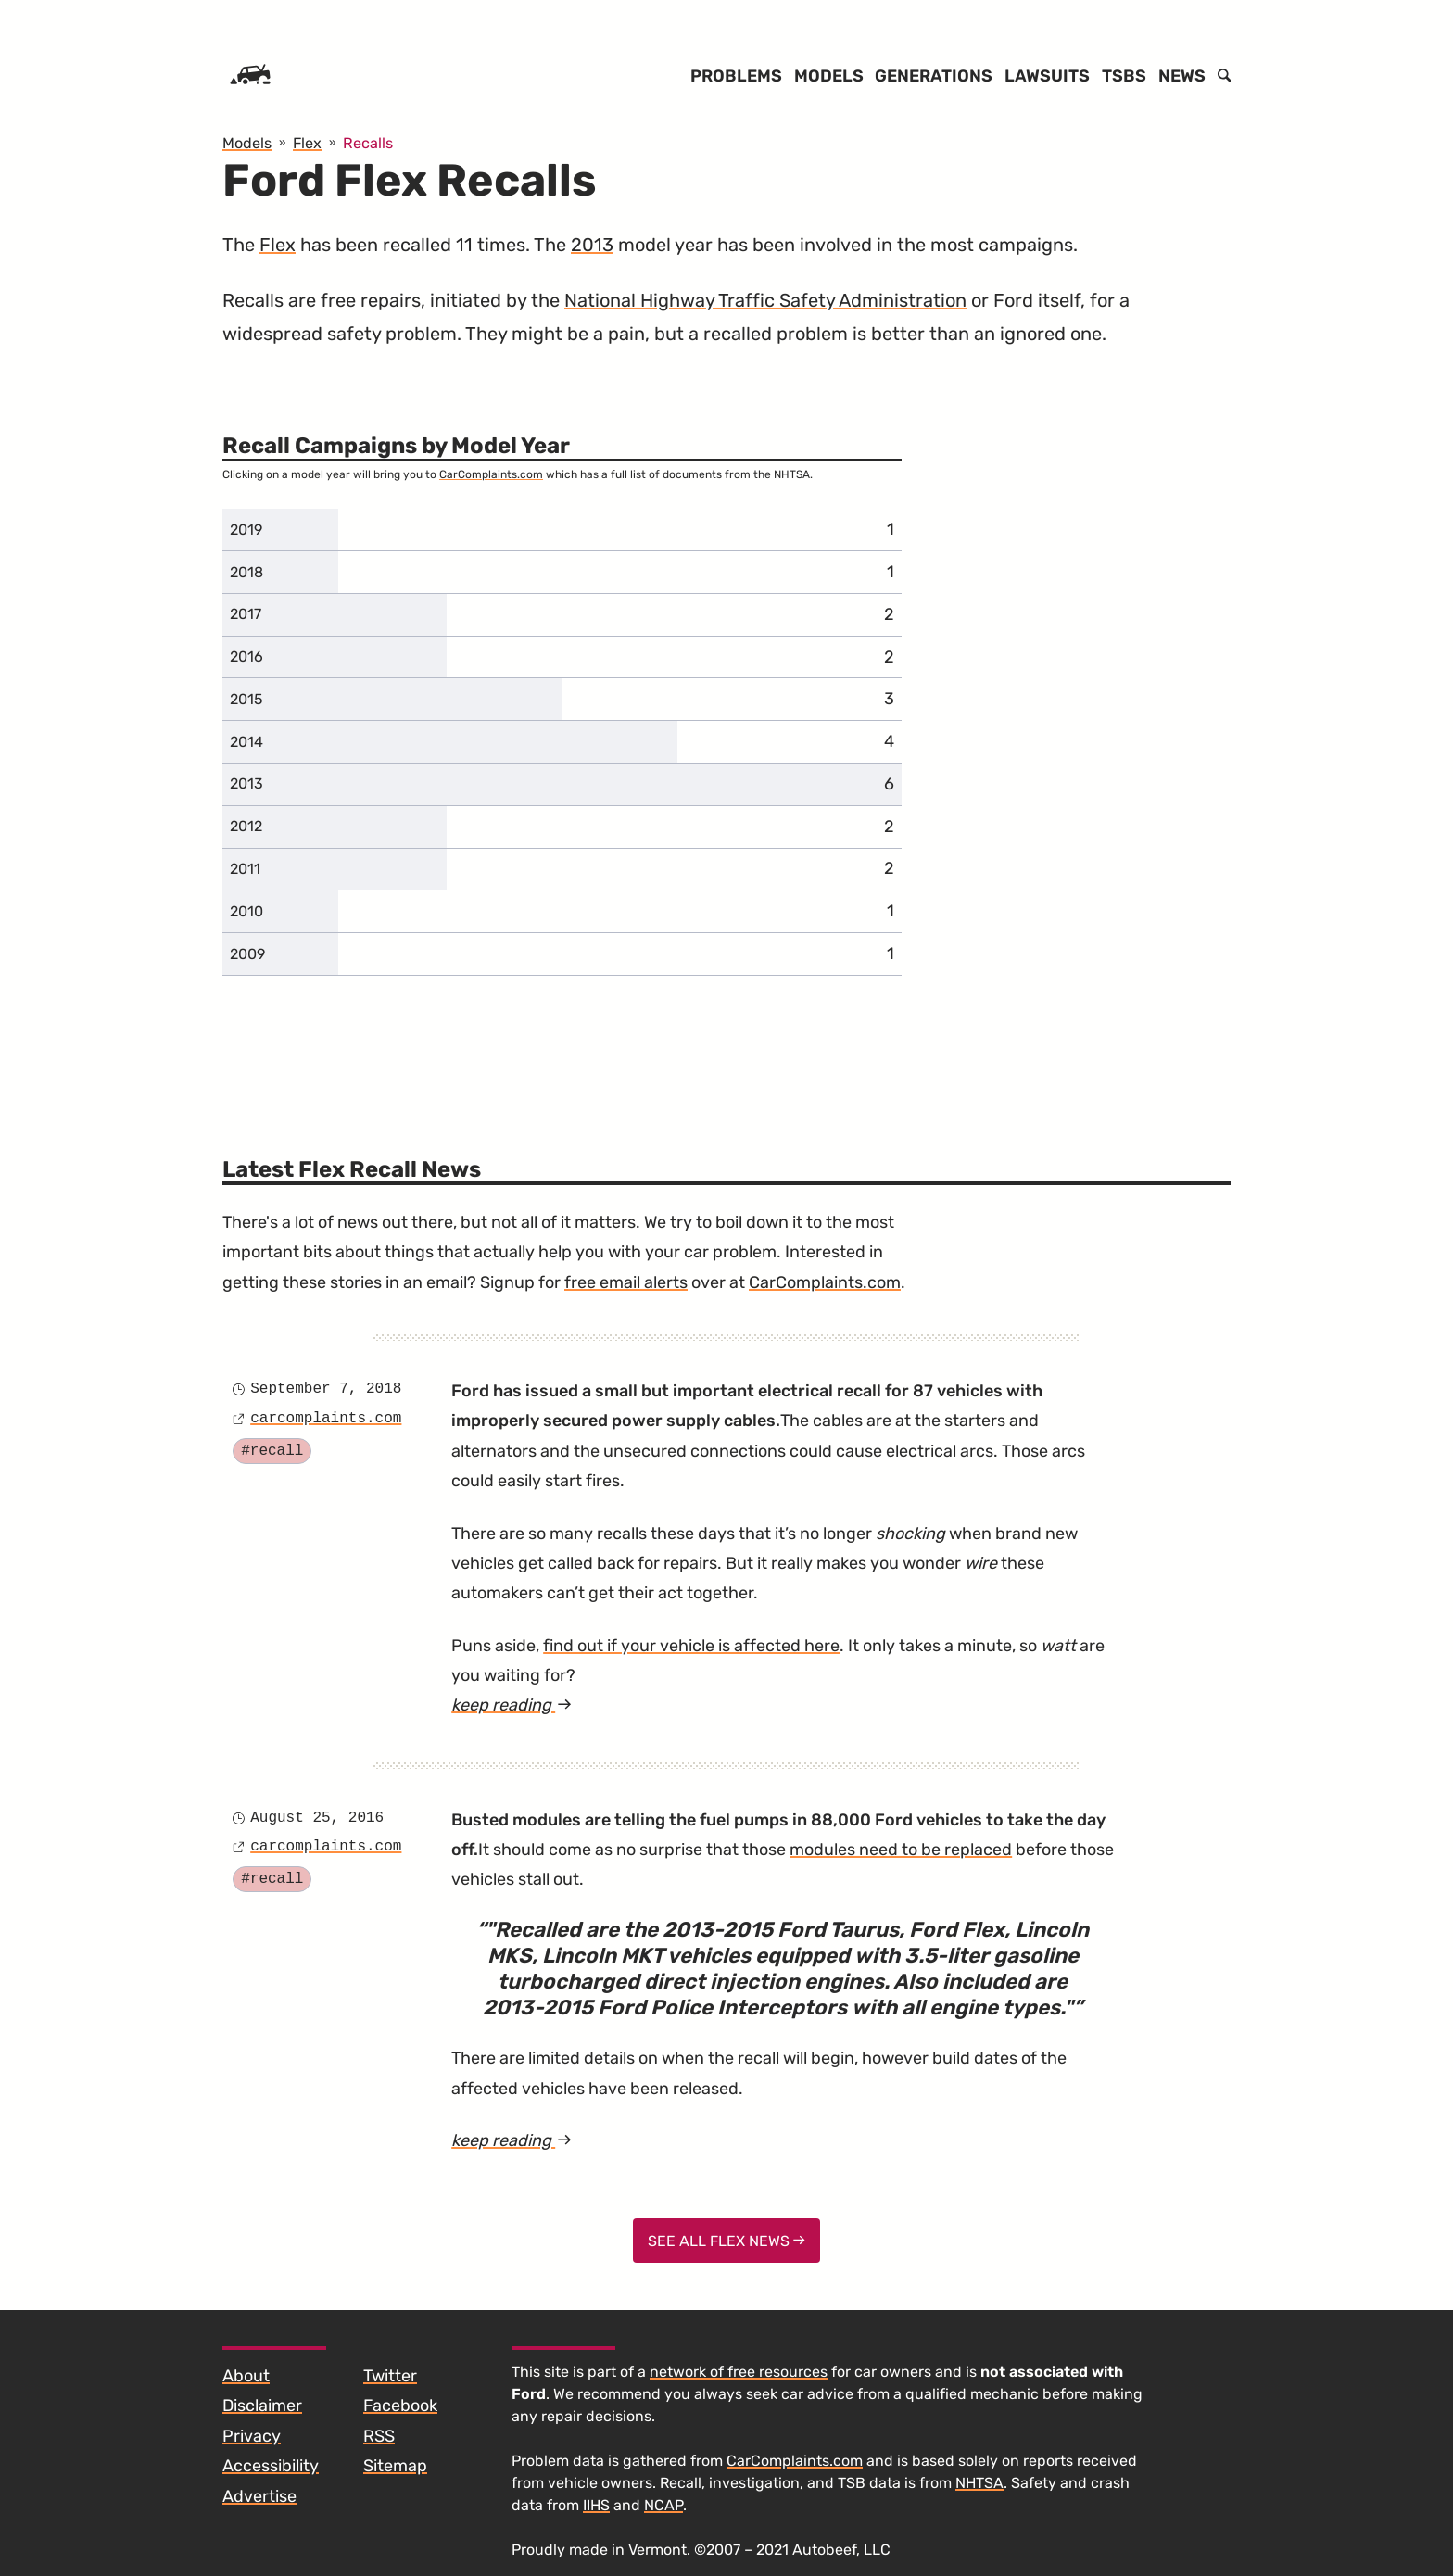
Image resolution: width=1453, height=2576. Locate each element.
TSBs (1124, 76)
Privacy (251, 2436)
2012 (246, 826)
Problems (736, 76)
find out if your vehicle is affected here (691, 1645)
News (1182, 76)
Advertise (259, 2496)
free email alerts (626, 1282)
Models (829, 76)
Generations (933, 76)
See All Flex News (726, 2241)
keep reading (511, 1705)
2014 (246, 742)
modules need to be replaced (901, 1849)
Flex (277, 245)
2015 (246, 699)
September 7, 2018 (325, 1389)
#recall (272, 1451)
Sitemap (395, 2466)
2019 (246, 529)
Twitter (390, 2376)
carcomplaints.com (325, 1418)
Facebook (400, 2405)
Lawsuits (1047, 76)
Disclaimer (262, 2405)
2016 (246, 656)
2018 (246, 572)
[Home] (250, 76)
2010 (246, 911)
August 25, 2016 (317, 1818)
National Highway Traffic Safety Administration (765, 300)
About (246, 2376)
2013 (592, 245)
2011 (245, 869)
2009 (247, 954)
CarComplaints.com (491, 474)
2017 (245, 614)
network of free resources (739, 2371)
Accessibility (270, 2466)
